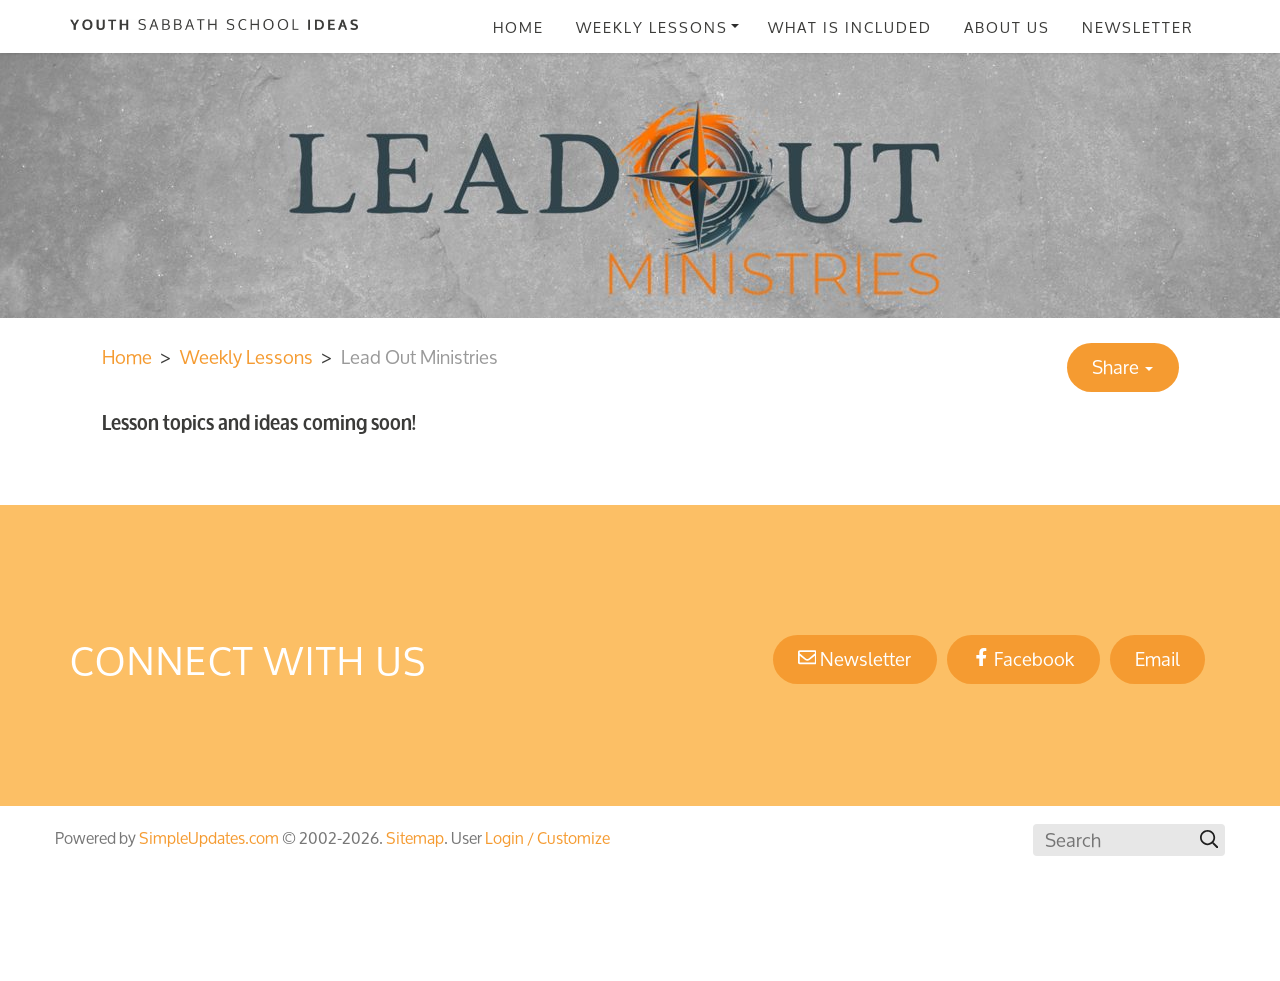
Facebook (1023, 659)
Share (1122, 367)
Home (518, 27)
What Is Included (850, 27)
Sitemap (415, 838)
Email (1157, 659)
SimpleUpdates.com (209, 838)
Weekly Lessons (652, 27)
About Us (1007, 27)
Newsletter (1138, 27)
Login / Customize (547, 838)
